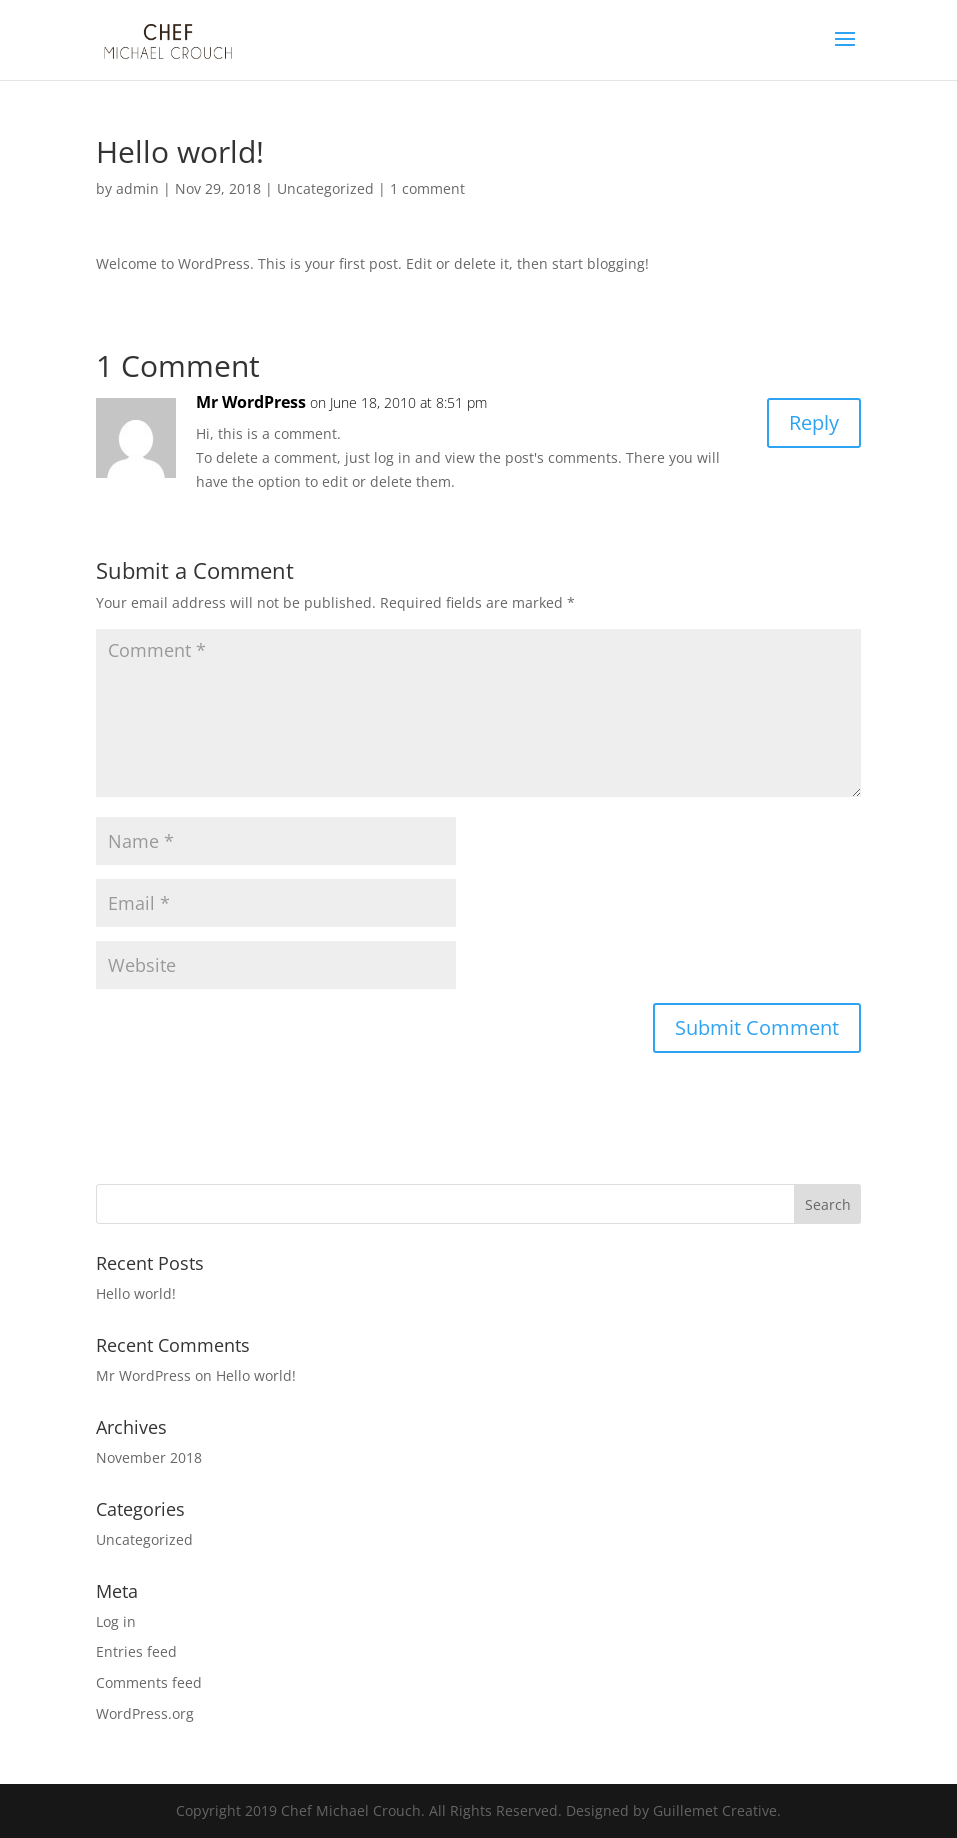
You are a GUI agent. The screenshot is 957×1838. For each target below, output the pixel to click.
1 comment (427, 188)
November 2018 (149, 1457)
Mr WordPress (251, 402)
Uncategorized (325, 188)
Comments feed (149, 1682)
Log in (116, 1621)
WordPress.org (145, 1713)
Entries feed (136, 1651)
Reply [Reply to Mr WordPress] (814, 422)
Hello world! (136, 1293)
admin (137, 188)
